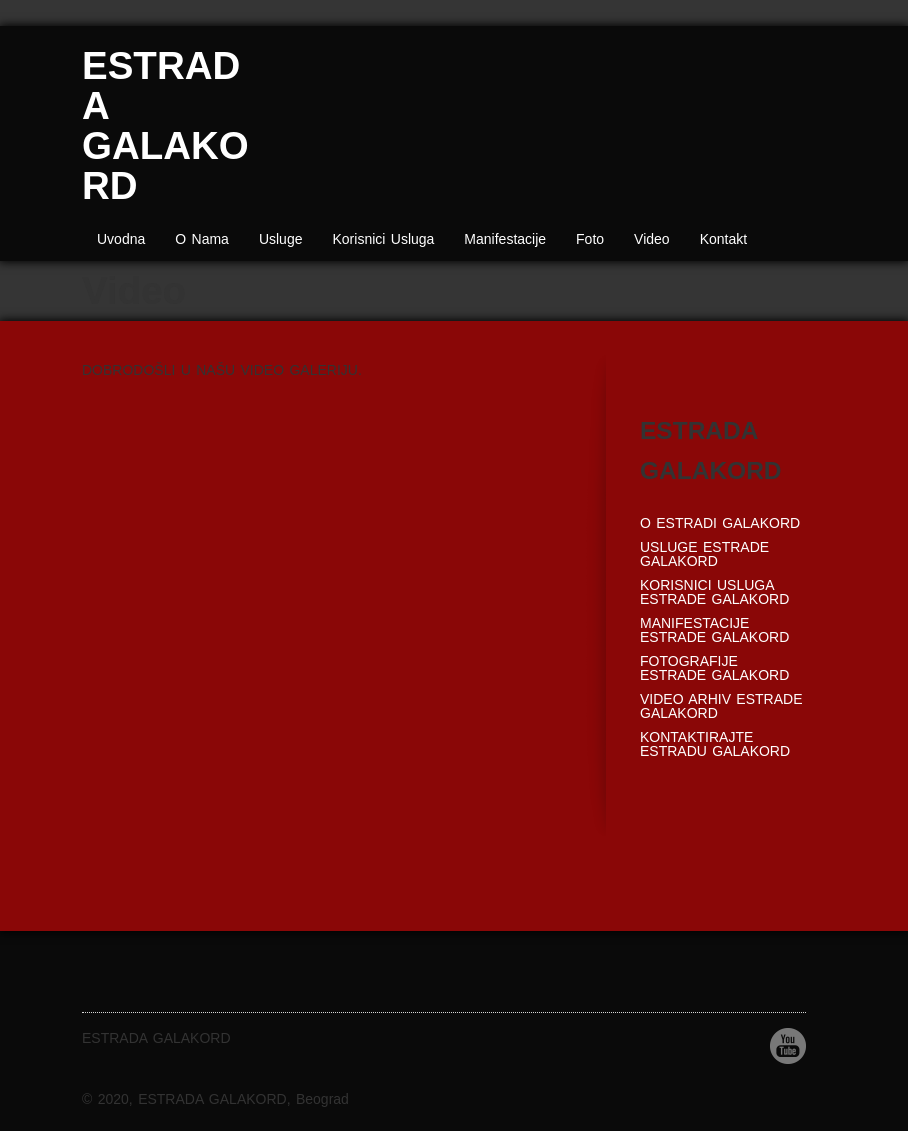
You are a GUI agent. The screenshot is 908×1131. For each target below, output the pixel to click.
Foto (590, 239)
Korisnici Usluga (383, 239)
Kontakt (723, 239)
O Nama (202, 239)
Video (652, 239)
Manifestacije (505, 239)
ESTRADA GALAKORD (165, 125)
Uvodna (121, 239)
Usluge (281, 239)
